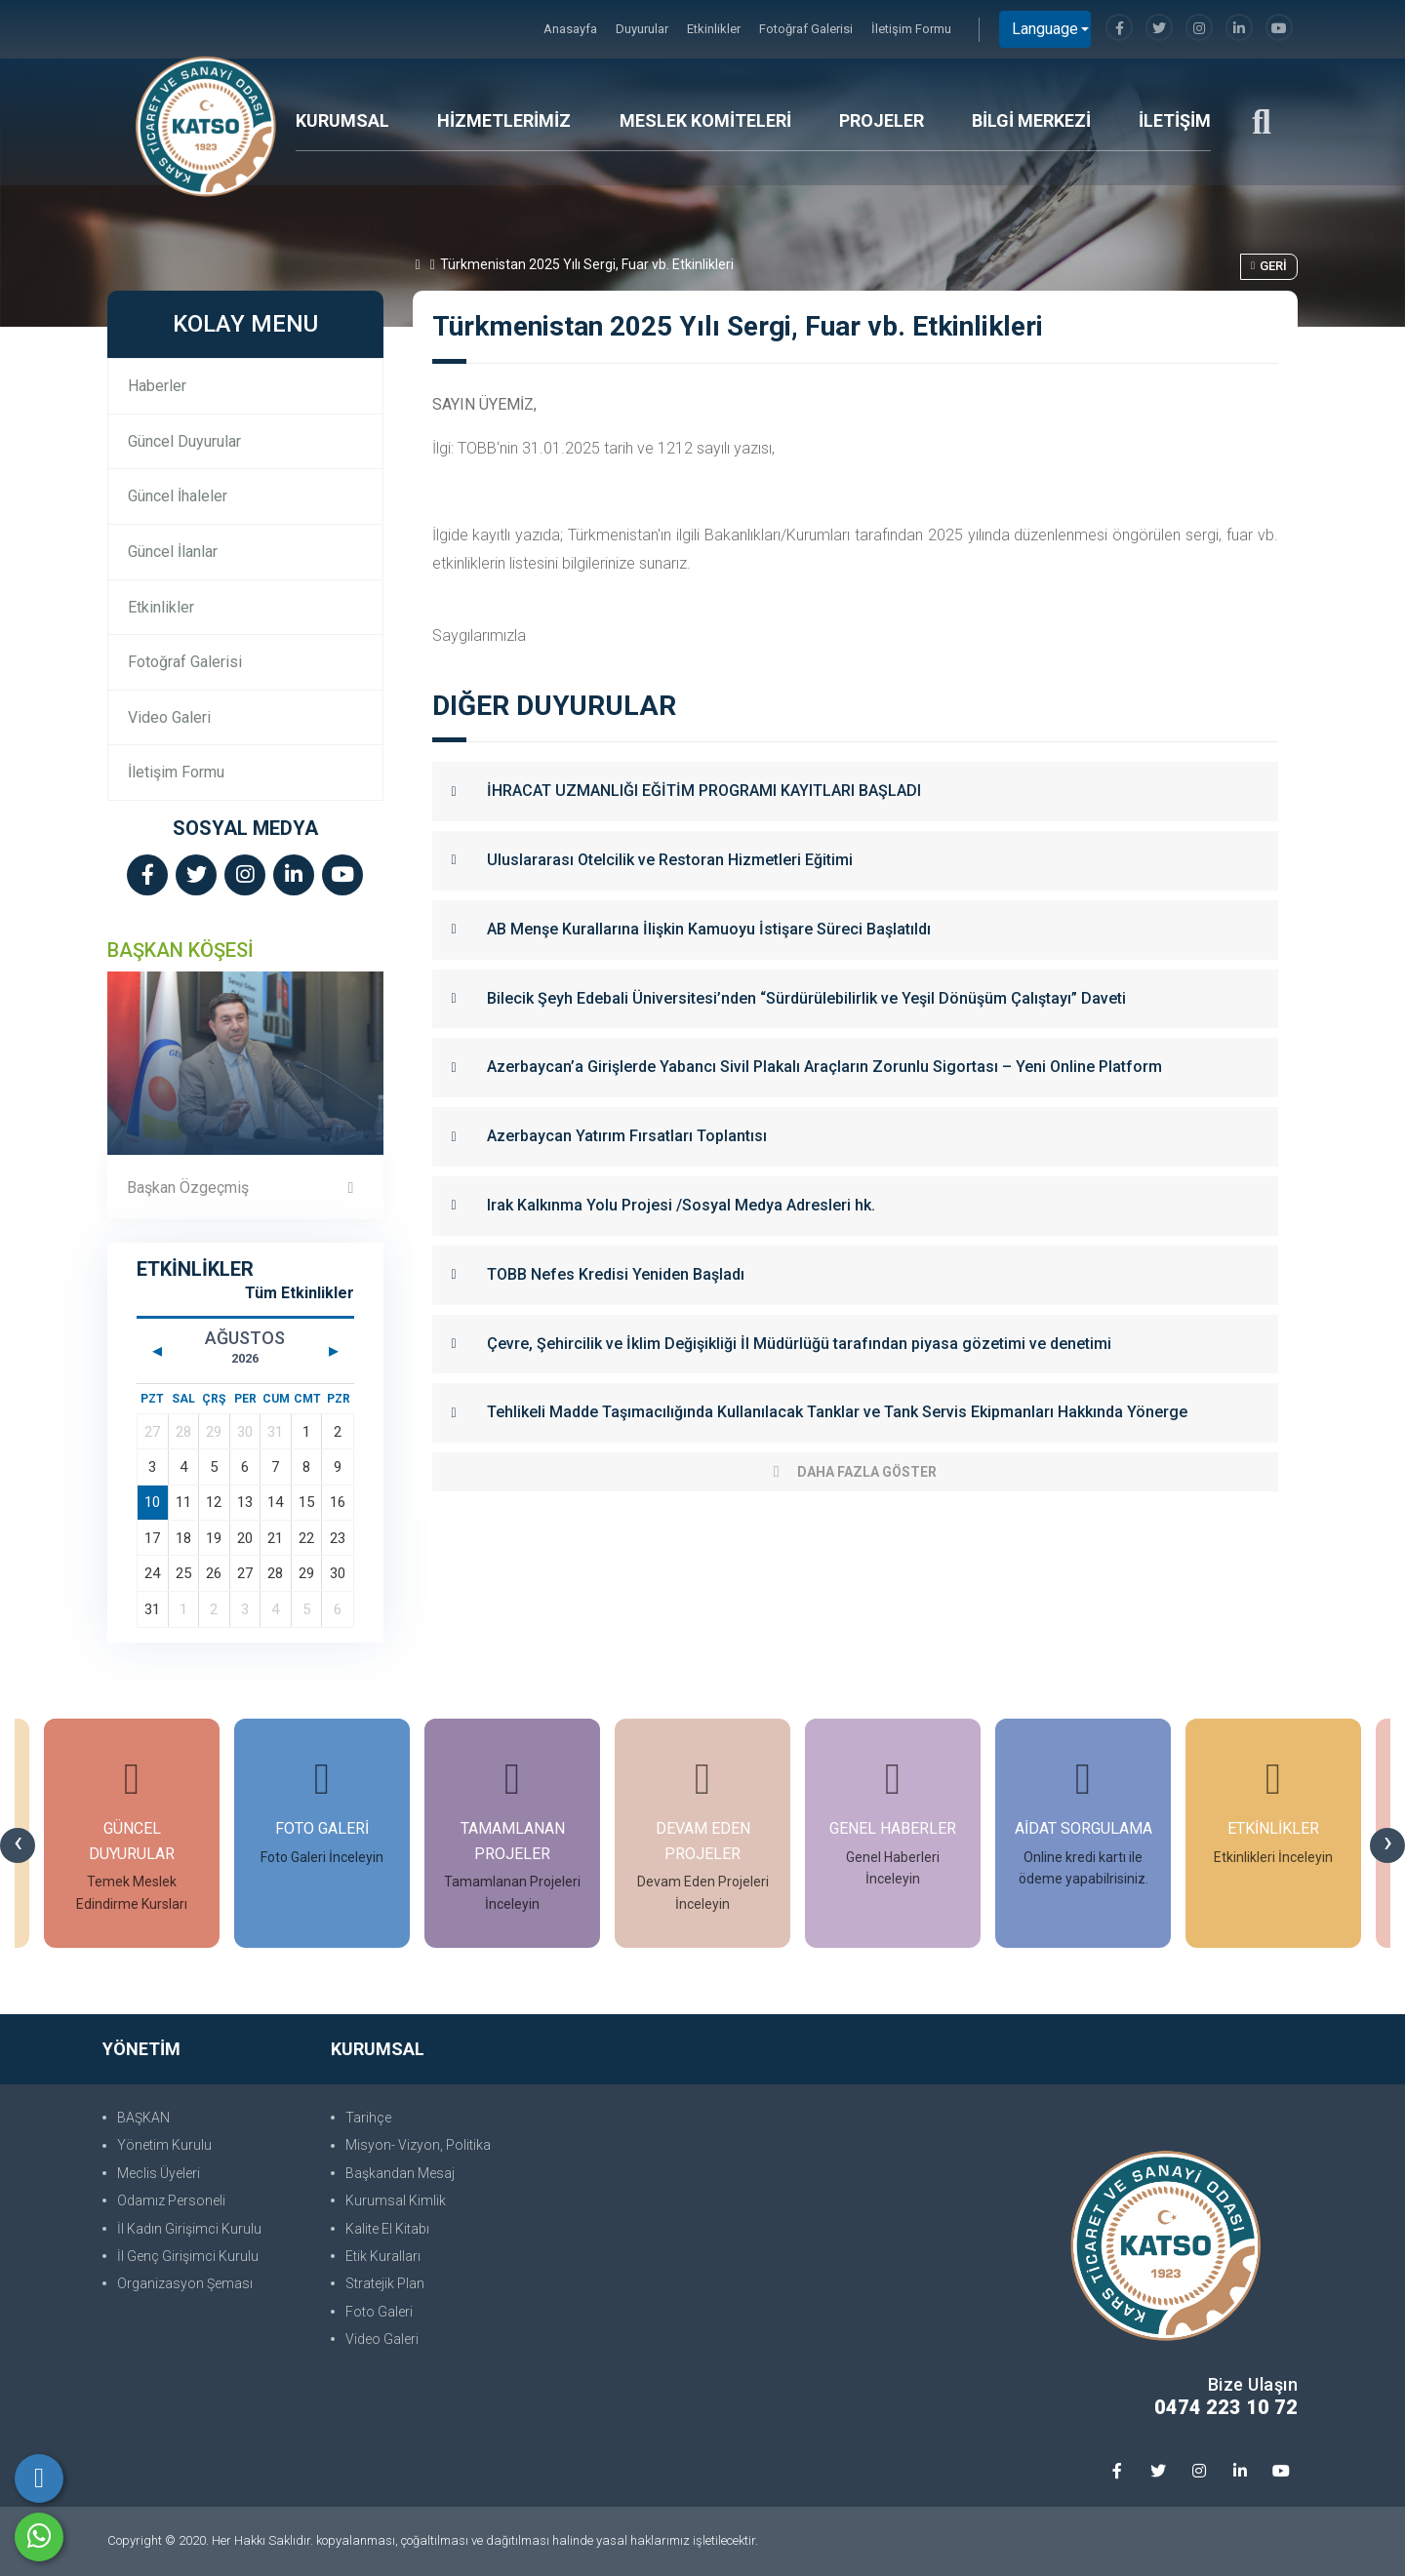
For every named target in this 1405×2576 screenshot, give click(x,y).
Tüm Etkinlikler (299, 1293)
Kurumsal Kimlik (395, 2200)
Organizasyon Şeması (185, 2283)
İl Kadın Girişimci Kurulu (189, 2229)
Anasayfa (571, 28)
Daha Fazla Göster (855, 1472)
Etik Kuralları (383, 2256)
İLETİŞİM (1175, 120)
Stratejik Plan (384, 2283)
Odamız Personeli (171, 2200)
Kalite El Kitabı (387, 2229)
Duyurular (643, 28)
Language (1045, 29)
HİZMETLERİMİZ (504, 120)
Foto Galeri (379, 2311)
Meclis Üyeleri (158, 2173)
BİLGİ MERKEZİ (1031, 120)
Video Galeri (169, 717)
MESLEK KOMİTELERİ (705, 120)
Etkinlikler (715, 28)
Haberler (157, 385)
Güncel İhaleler (177, 496)
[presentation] (17, 1845)
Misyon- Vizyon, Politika (418, 2145)
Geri (1269, 265)
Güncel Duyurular (184, 441)
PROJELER (881, 120)
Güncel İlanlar (173, 551)
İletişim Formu (911, 28)
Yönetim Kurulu (164, 2145)
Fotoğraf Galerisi (807, 28)
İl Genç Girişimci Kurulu (188, 2256)
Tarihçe (368, 2117)
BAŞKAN (143, 2117)
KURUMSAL (342, 120)
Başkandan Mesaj (400, 2173)
